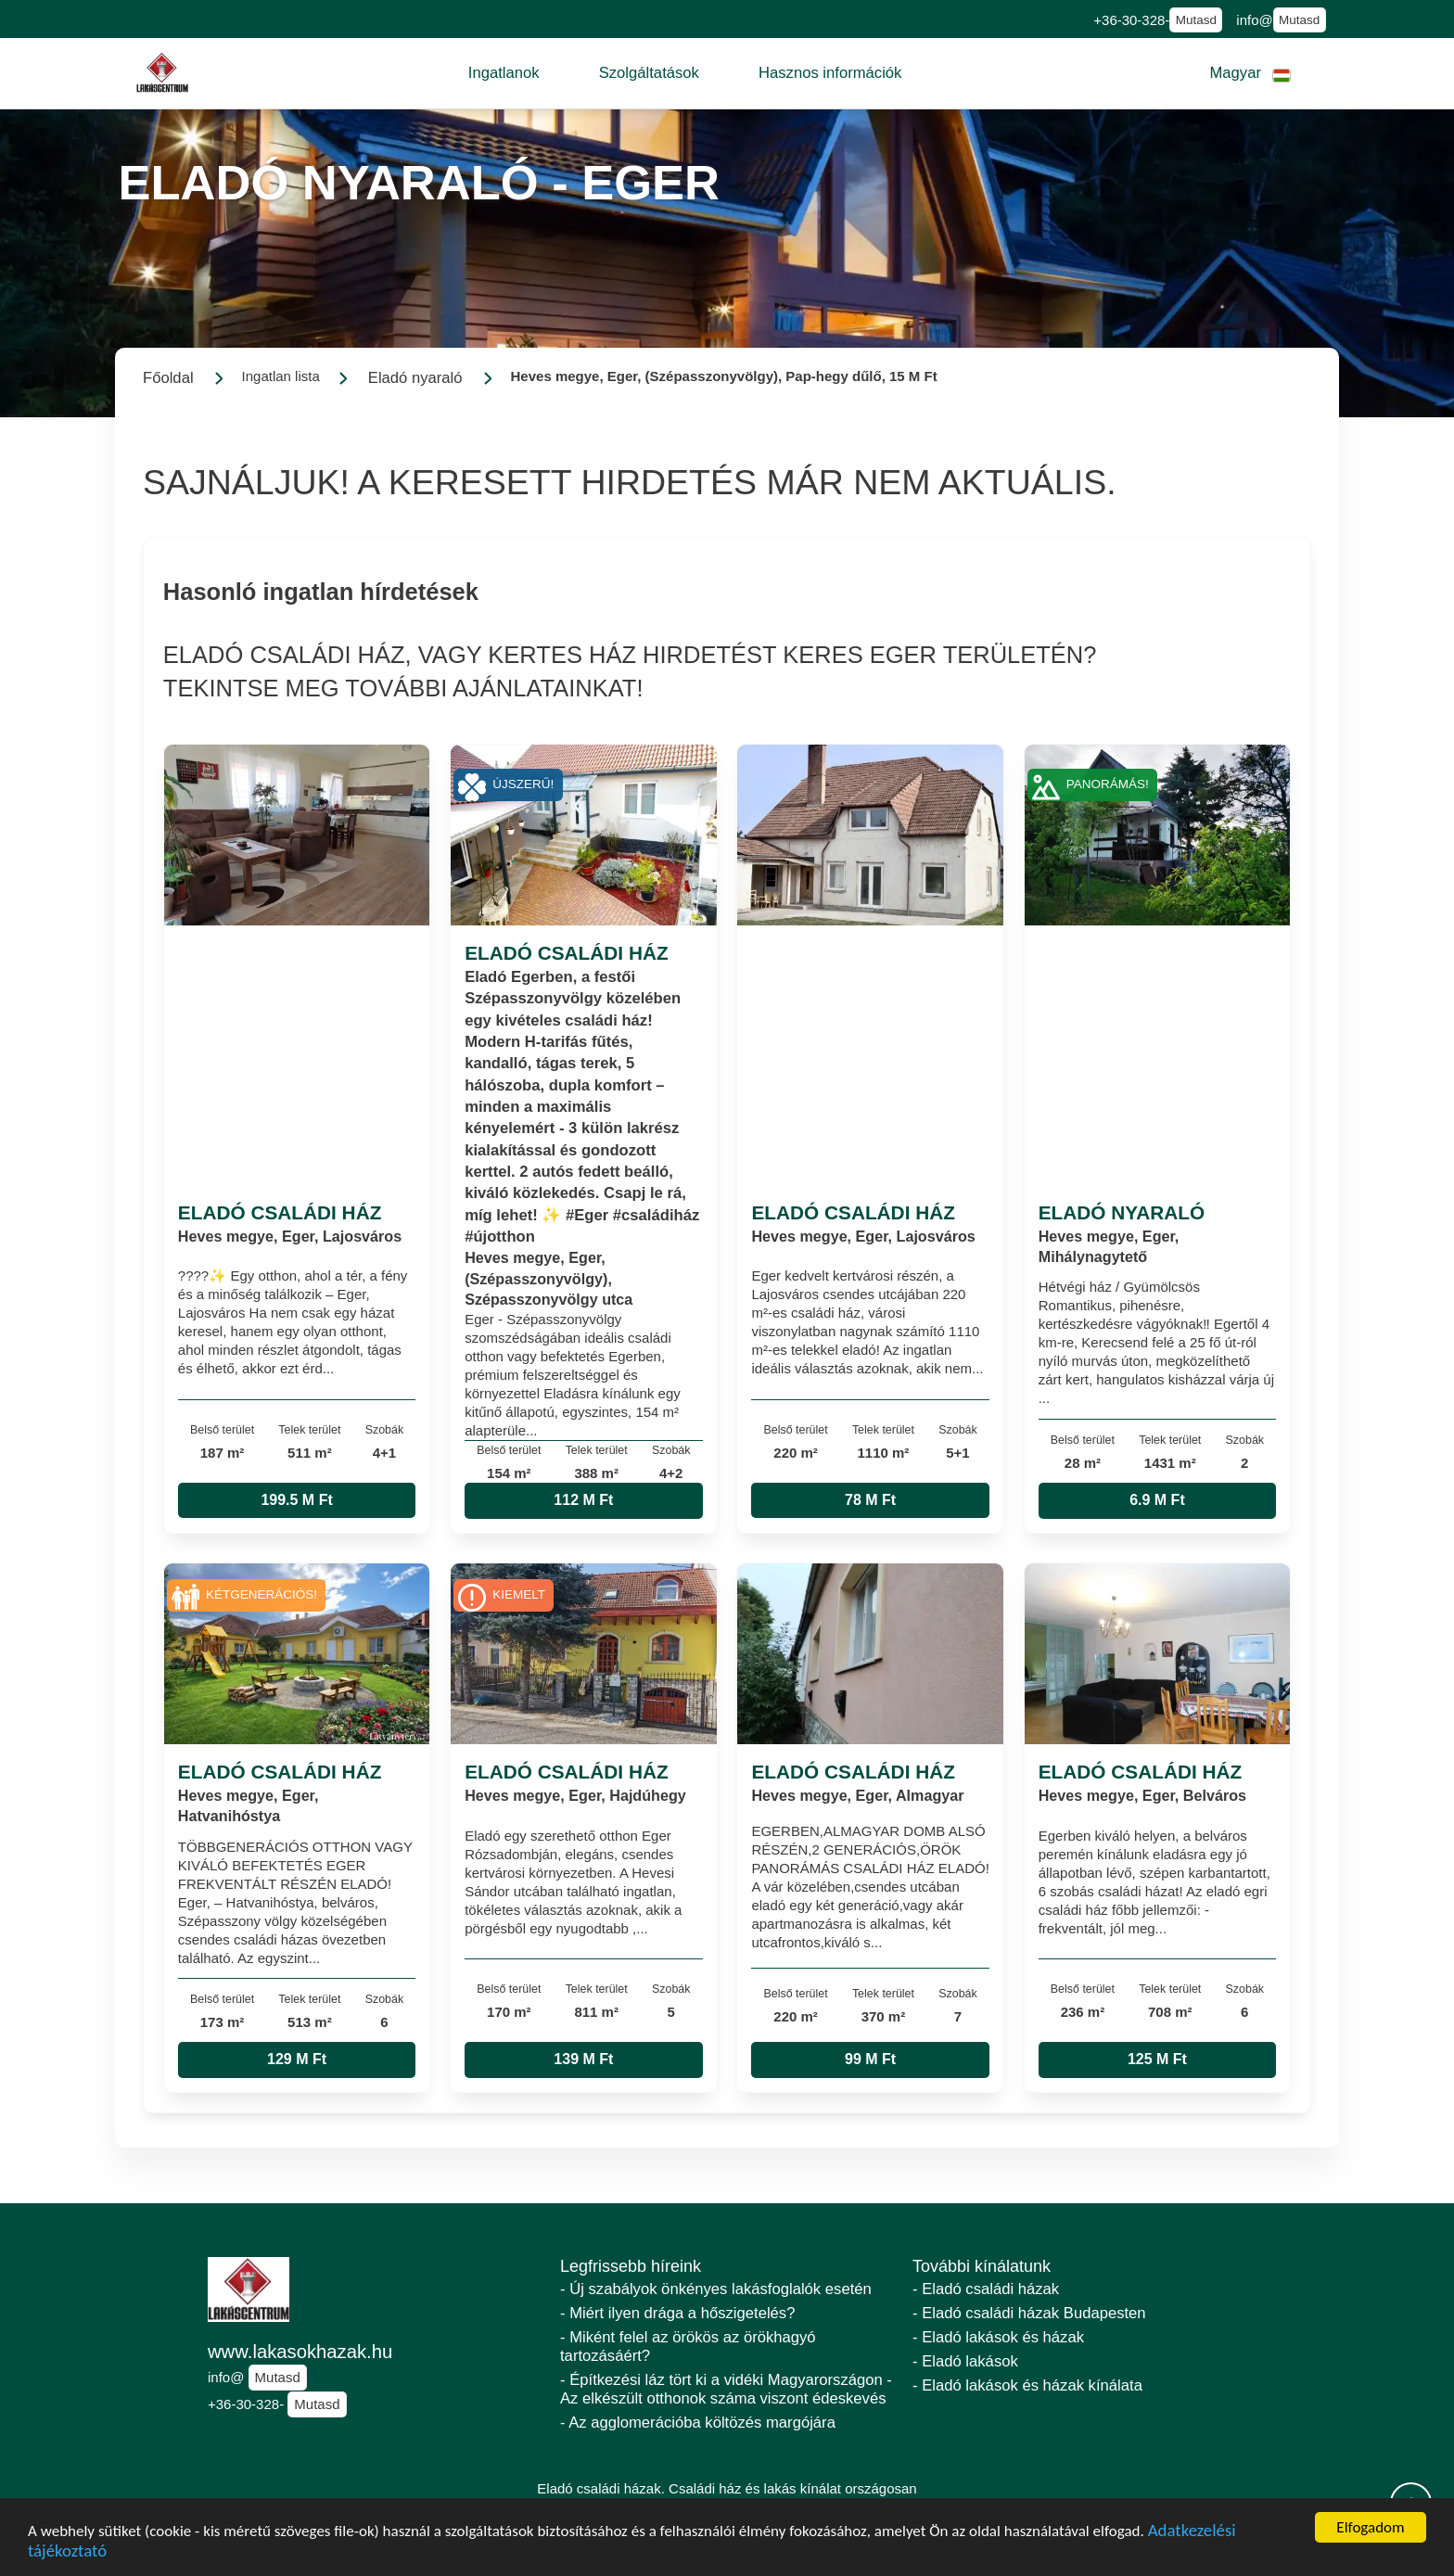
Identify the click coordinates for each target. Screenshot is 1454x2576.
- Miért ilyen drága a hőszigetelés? (677, 2313)
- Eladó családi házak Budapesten (1029, 2313)
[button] (504, 73)
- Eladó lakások (965, 2361)
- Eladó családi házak (985, 2289)
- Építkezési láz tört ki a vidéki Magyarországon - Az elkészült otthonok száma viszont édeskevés (726, 2389)
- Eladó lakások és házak (998, 2337)
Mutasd (1196, 20)
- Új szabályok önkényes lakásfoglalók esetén (716, 2289)
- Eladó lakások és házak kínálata (1027, 2385)
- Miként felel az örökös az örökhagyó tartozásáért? (688, 2346)
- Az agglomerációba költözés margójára (697, 2422)
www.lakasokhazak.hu (300, 2351)
